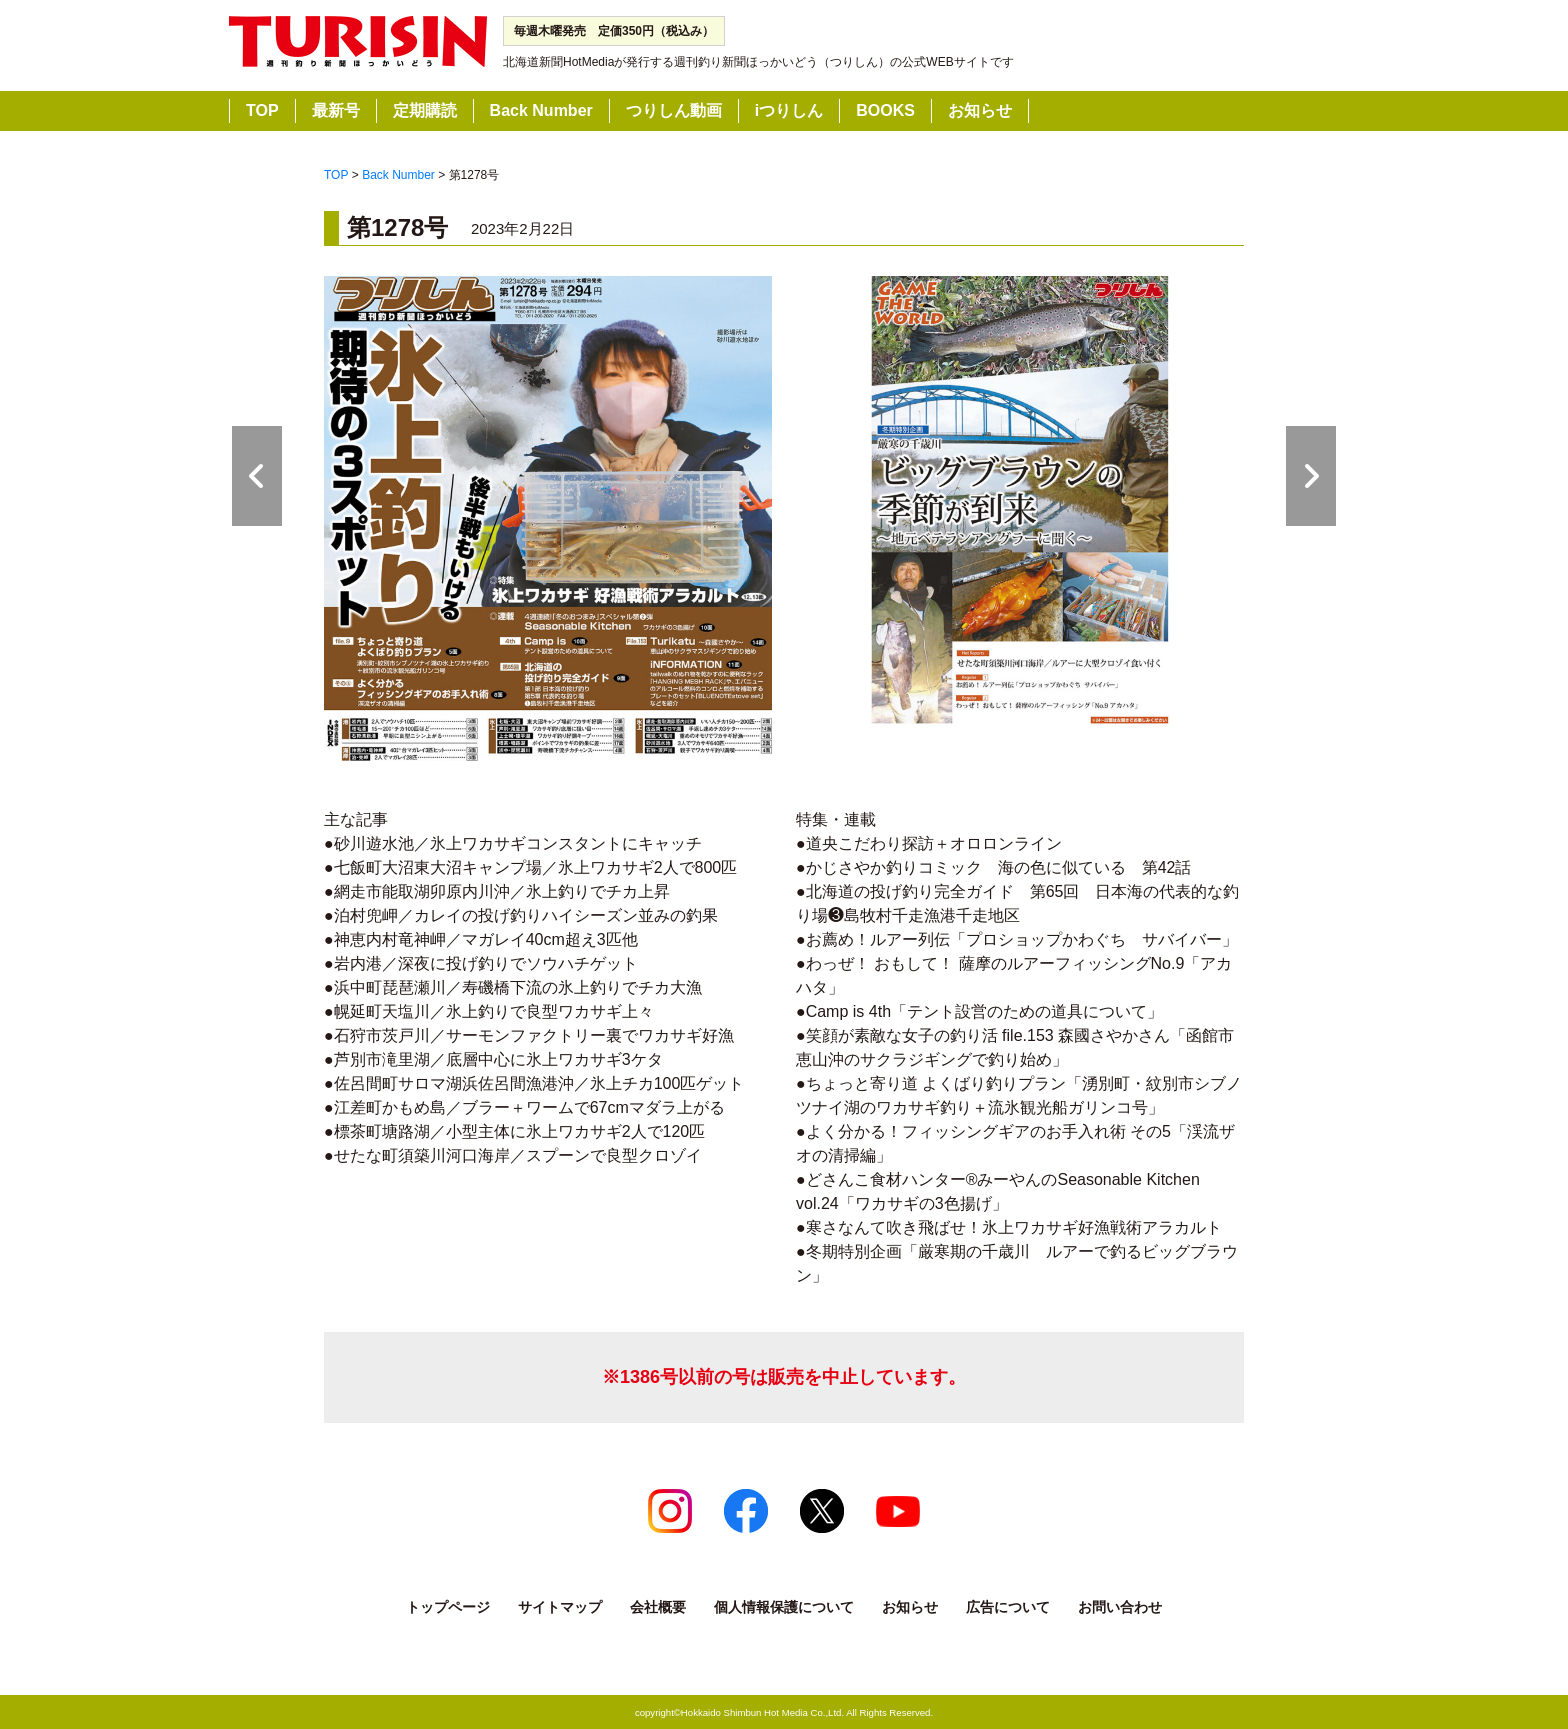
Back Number (541, 110)
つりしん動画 (674, 110)
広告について (1008, 1607)
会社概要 (658, 1607)
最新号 (336, 110)
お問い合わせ (1120, 1607)
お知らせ (980, 110)
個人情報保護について (784, 1607)
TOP (262, 110)
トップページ (448, 1607)
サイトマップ (560, 1607)
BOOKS (885, 110)
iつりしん (789, 110)
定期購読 (425, 110)
